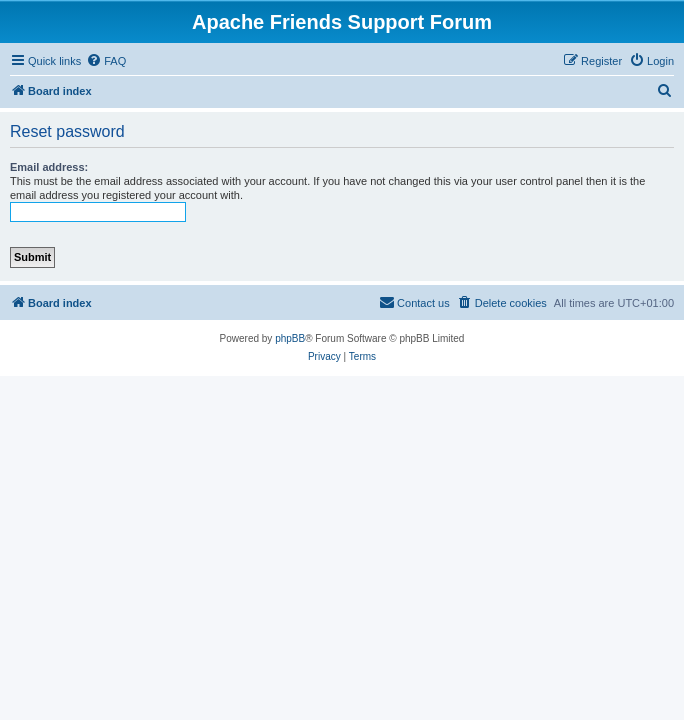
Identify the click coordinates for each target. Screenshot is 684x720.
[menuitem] (106, 61)
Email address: (49, 167)
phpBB (290, 338)
